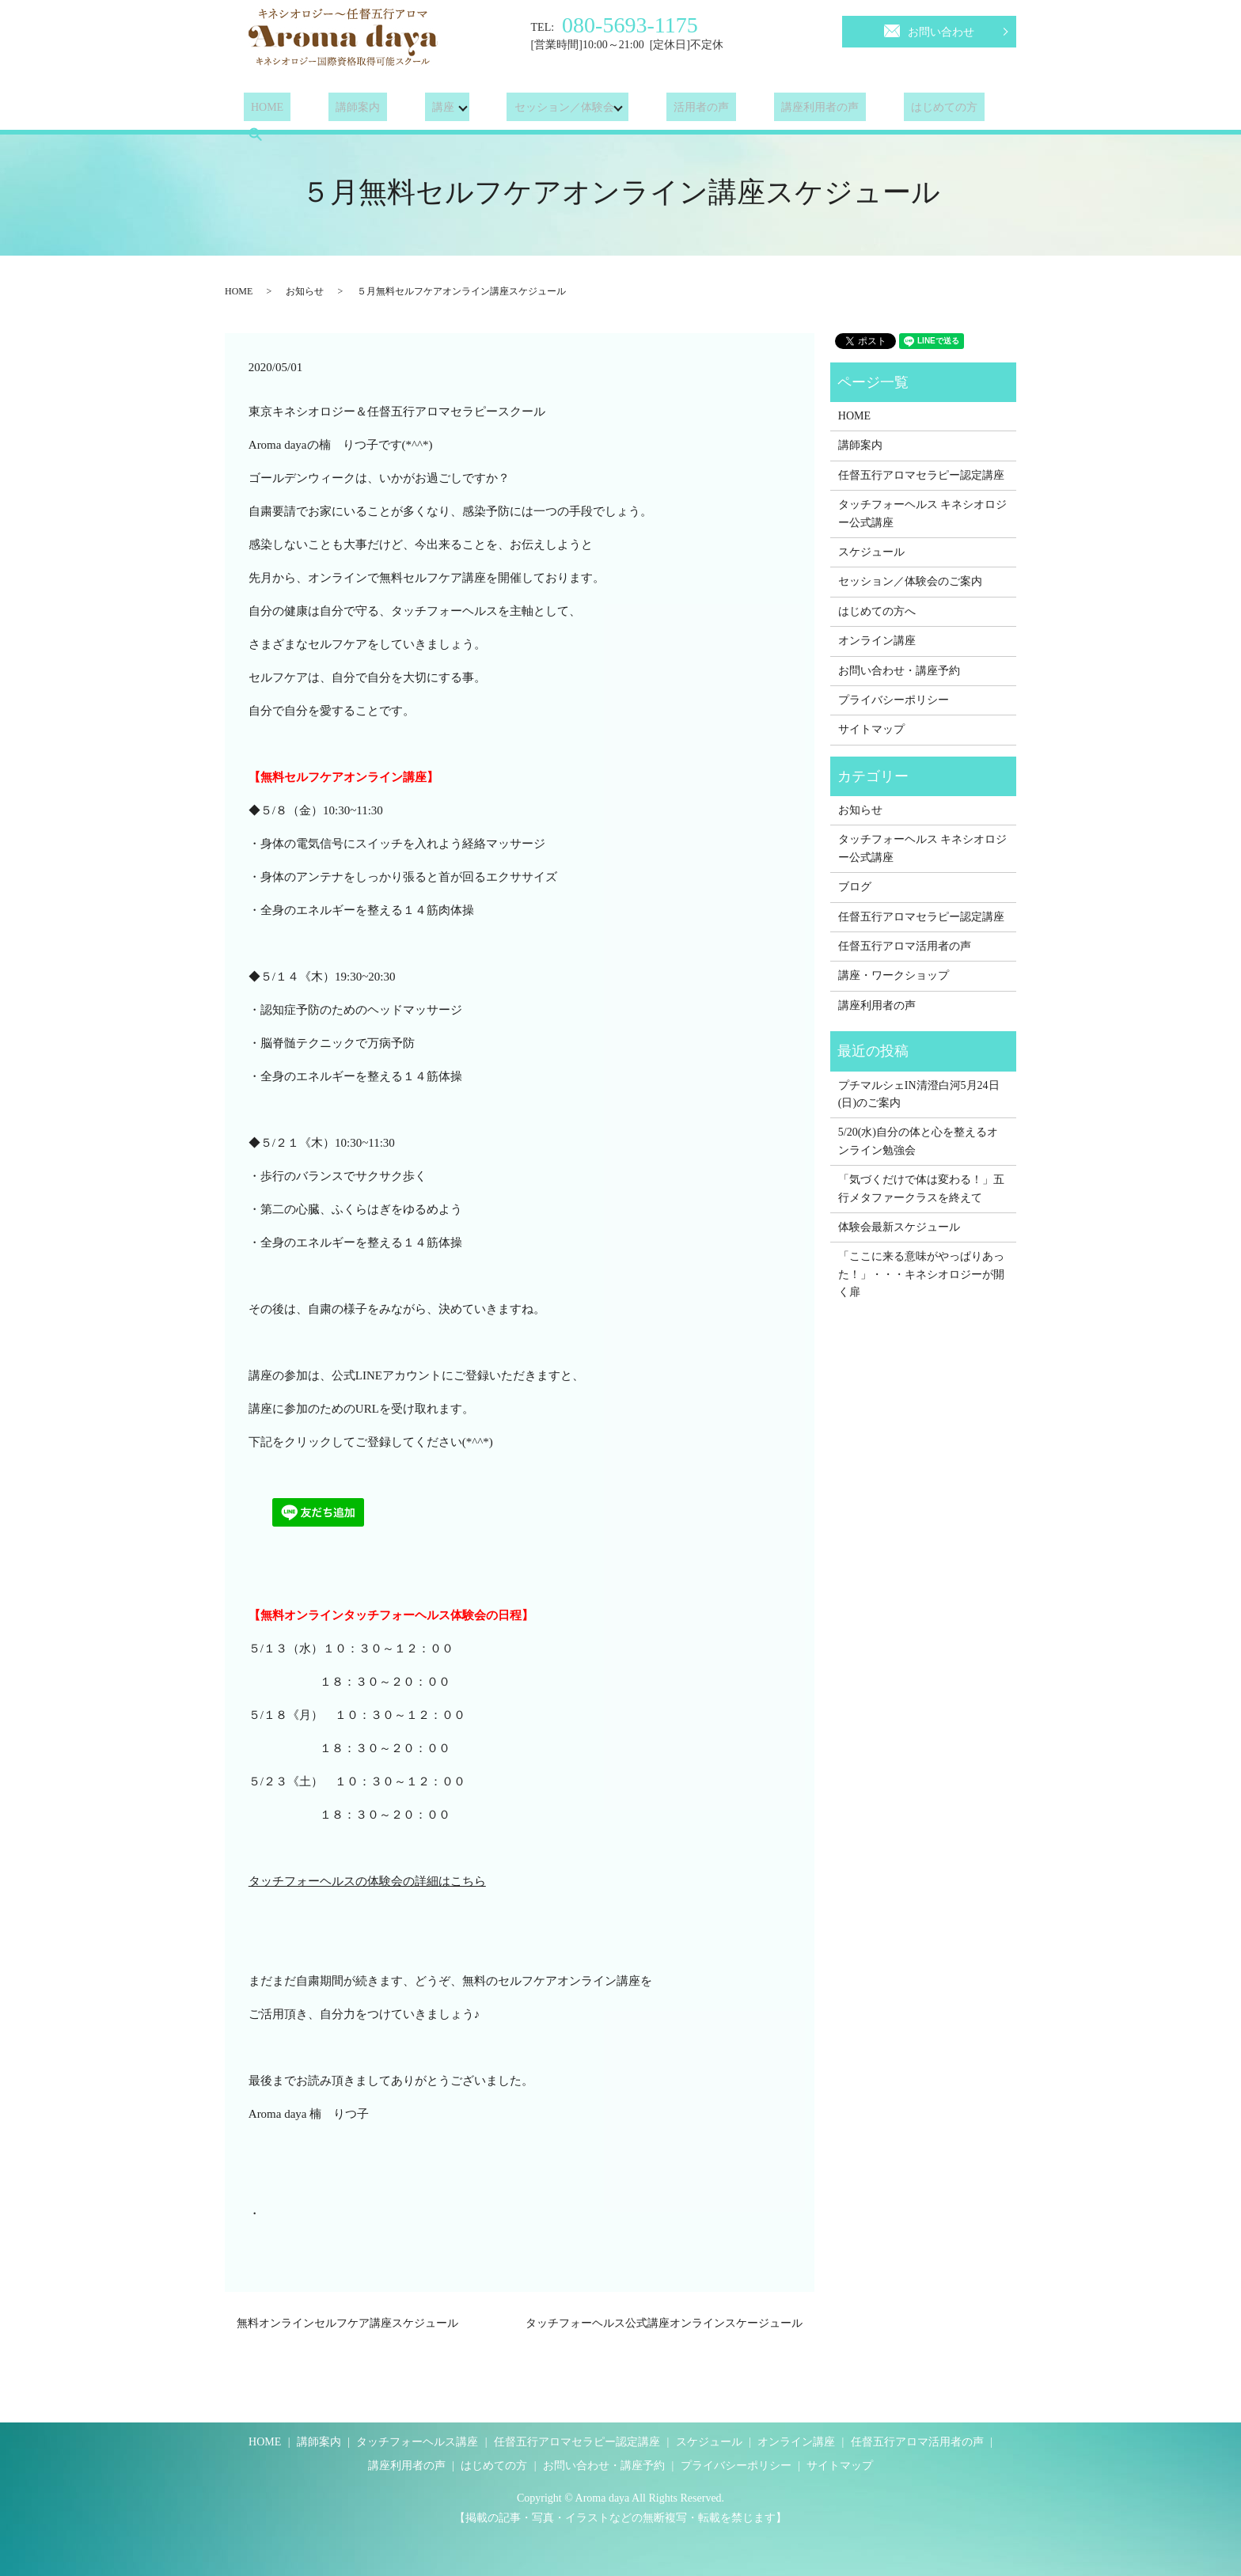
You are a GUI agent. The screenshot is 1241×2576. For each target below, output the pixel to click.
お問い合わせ (929, 29)
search (961, 110)
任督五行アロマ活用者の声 (904, 946)
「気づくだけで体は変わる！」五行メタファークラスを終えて (921, 1188)
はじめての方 (879, 110)
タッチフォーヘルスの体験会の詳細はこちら (367, 1881)
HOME (260, 110)
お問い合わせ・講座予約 (899, 671)
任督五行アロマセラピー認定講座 (921, 475)
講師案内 (336, 110)
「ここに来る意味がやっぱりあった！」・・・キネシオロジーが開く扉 (921, 1274)
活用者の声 (665, 110)
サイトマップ (871, 729)
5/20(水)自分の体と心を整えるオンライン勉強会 (918, 1140)
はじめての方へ (877, 611)
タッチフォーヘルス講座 (417, 2442)
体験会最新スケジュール (899, 1227)
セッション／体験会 (528, 110)
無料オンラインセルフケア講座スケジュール (347, 2323)
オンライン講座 (877, 641)
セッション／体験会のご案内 (910, 581)
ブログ (854, 887)
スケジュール (871, 552)
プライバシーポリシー (893, 700)
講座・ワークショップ (893, 975)
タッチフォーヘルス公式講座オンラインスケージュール (664, 2323)
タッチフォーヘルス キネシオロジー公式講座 (923, 513)
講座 (407, 110)
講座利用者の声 (769, 110)
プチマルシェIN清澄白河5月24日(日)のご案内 (919, 1094)
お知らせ (305, 291)
